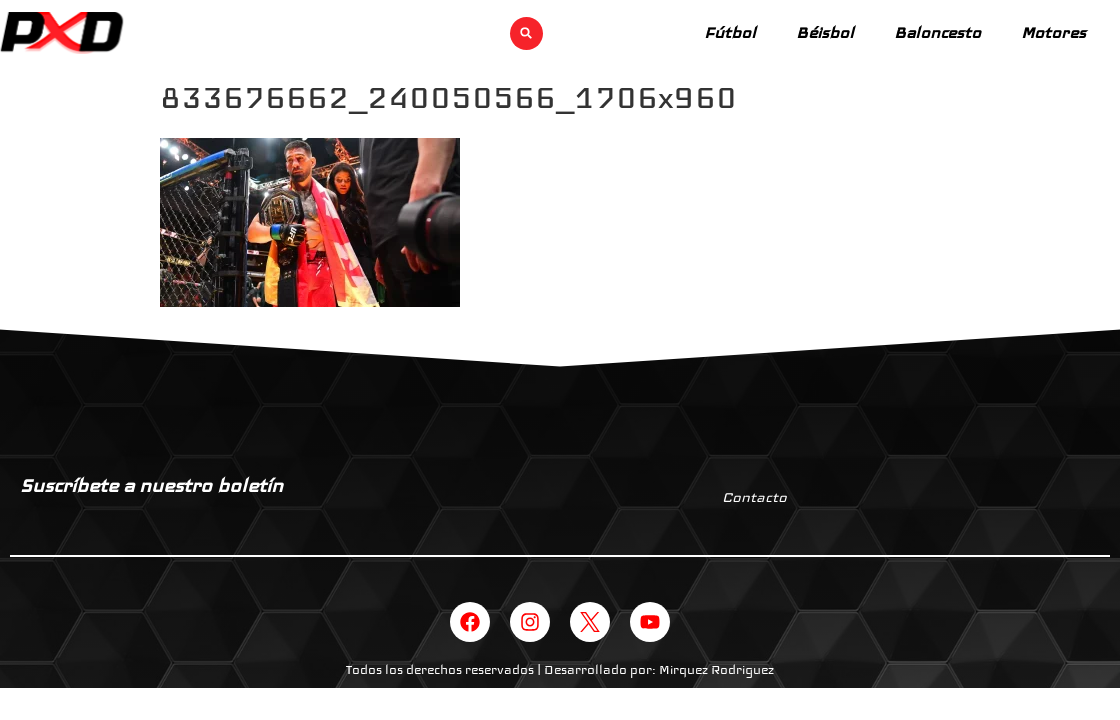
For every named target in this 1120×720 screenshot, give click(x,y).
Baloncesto (937, 32)
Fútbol (730, 32)
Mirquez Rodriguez (716, 670)
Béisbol (825, 32)
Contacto (754, 497)
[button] (526, 33)
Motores (1053, 32)
